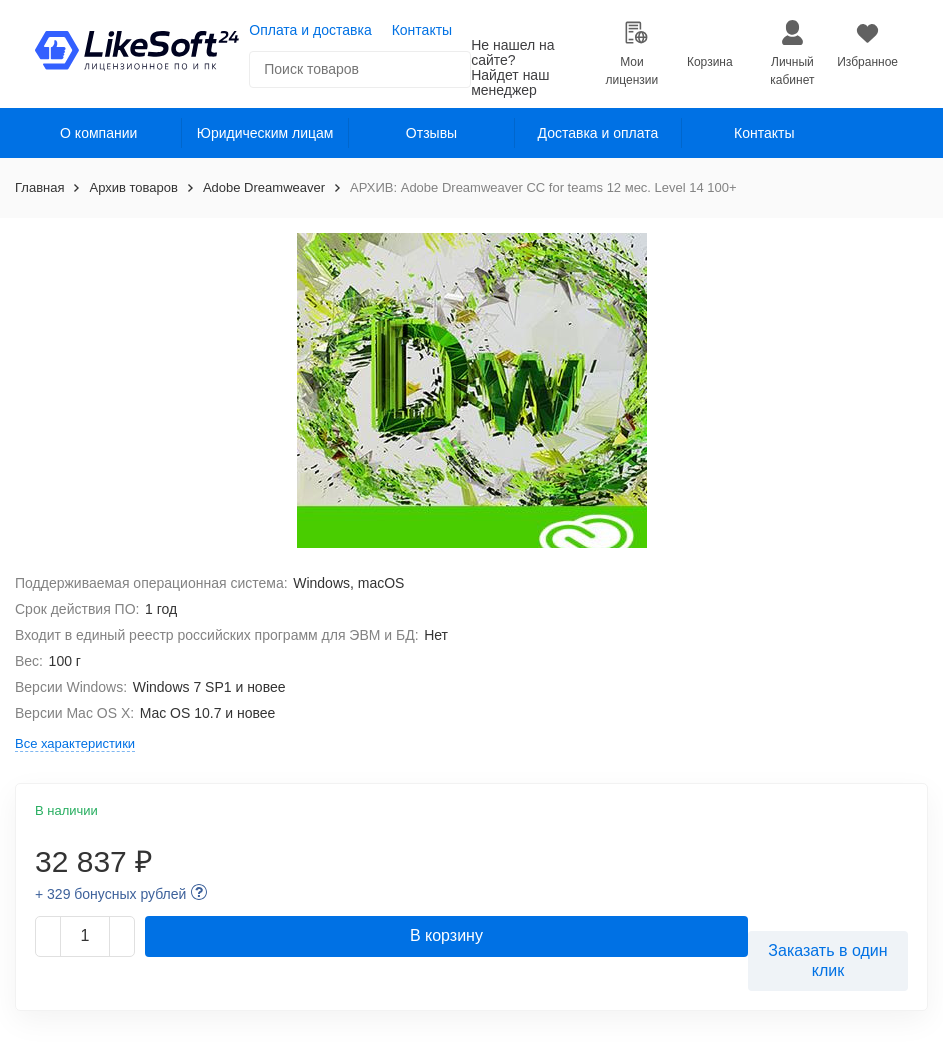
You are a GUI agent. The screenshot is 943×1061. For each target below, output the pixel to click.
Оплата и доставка (310, 30)
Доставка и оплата (598, 133)
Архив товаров (133, 187)
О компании (98, 133)
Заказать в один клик (827, 960)
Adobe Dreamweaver (264, 187)
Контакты (422, 30)
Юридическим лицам (265, 133)
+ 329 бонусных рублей (110, 894)
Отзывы (431, 133)
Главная (39, 187)
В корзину (446, 935)
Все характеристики (75, 743)
